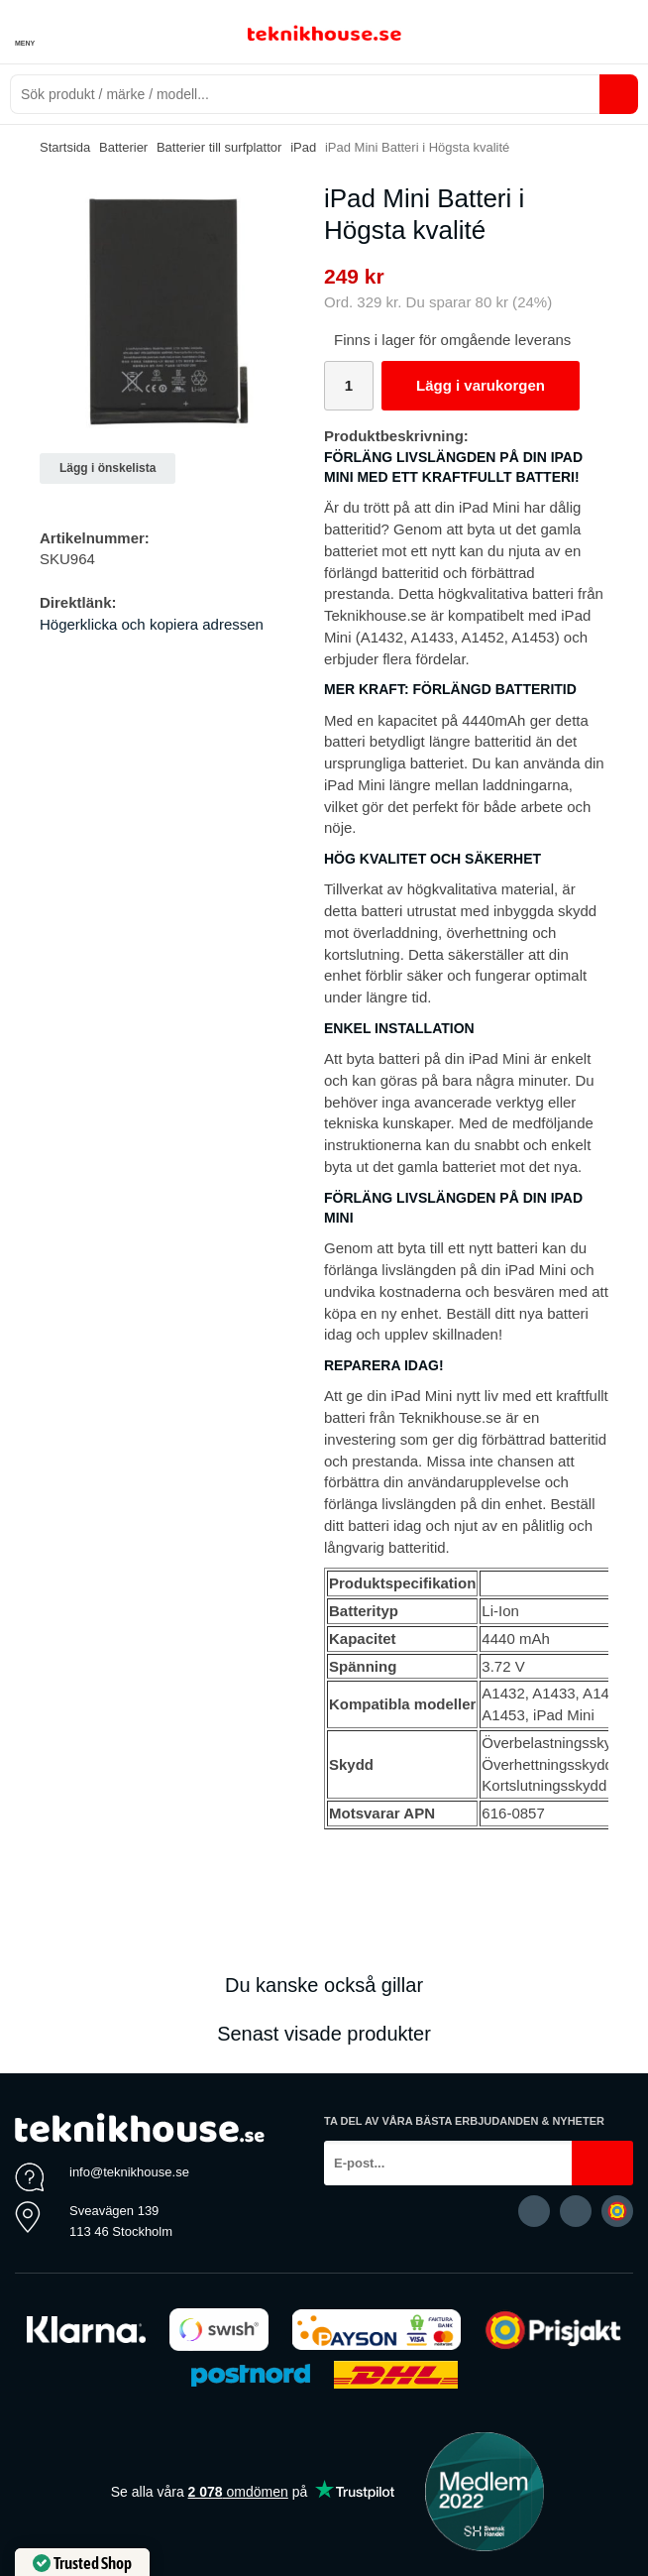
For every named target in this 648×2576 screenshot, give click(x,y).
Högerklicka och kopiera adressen (152, 624)
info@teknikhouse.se (129, 2172)
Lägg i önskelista (107, 468)
